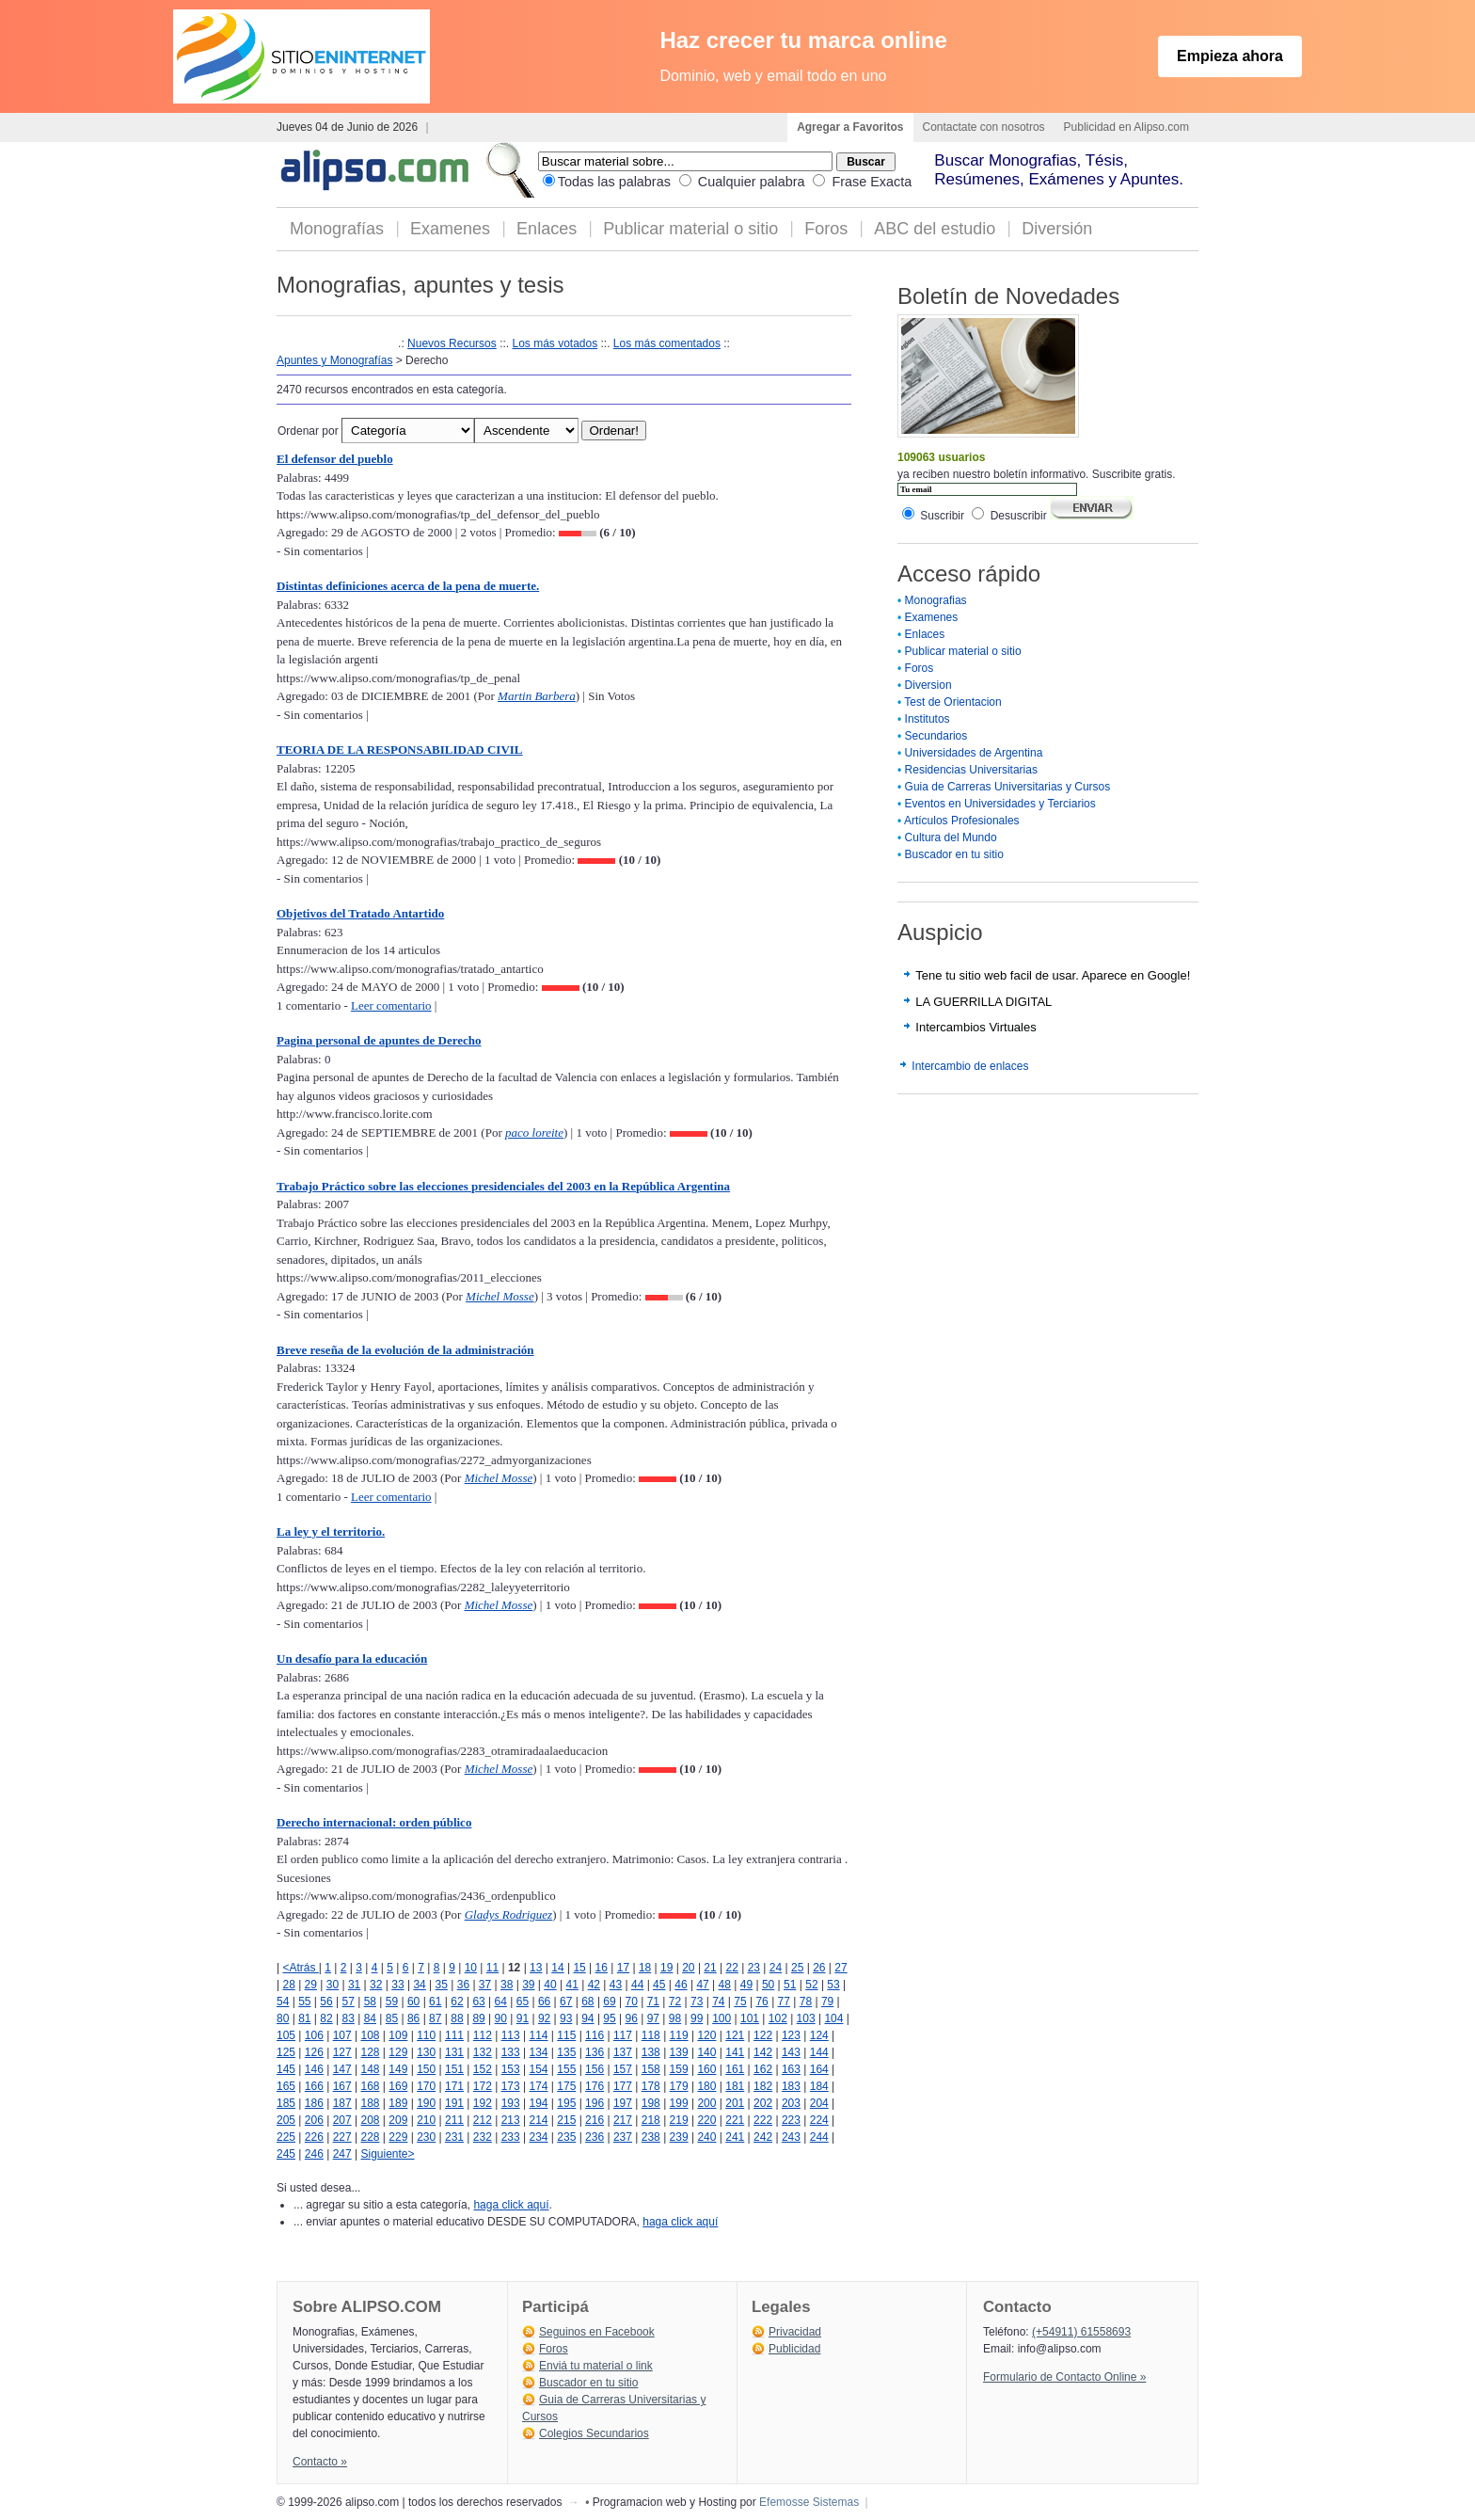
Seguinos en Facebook (597, 2331)
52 (811, 1984)
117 (622, 2035)
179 (679, 2086)
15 (579, 1967)
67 (566, 2001)
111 (454, 2035)
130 (426, 2052)
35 (442, 1984)
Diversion (928, 685)
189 (398, 2103)
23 (754, 1967)
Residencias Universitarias (971, 769)
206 (314, 2120)
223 (791, 2120)
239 (679, 2137)
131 (454, 2052)
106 (314, 2035)
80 (283, 2018)
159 (679, 2069)
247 (342, 2154)
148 (369, 2069)
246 (314, 2154)
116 (594, 2035)
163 (791, 2069)
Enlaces (546, 228)
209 (398, 2120)
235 (566, 2137)
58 (370, 2001)
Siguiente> (387, 2154)
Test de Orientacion (952, 702)
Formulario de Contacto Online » (1064, 2377)
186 (314, 2103)
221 (734, 2120)
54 (283, 2001)
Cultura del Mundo (951, 837)
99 (696, 2018)
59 (392, 2001)
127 (342, 2052)
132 (482, 2052)
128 (369, 2052)
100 (721, 2018)
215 (566, 2120)
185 (286, 2103)
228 (369, 2137)
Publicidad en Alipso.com (1126, 127)
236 (594, 2137)
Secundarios (936, 735)
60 (413, 2001)
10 (471, 1967)
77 (784, 2001)
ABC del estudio (934, 228)
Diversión (1057, 228)
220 (706, 2120)
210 (426, 2120)
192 (482, 2103)
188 (369, 2103)
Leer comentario (391, 1005)
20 (688, 1967)
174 (538, 2086)
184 (819, 2086)
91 (522, 2018)
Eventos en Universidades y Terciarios (1000, 803)
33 (397, 1984)
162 (762, 2069)
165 (286, 2086)
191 (454, 2103)
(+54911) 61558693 (1081, 2331)
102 (778, 2018)
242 (762, 2137)
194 (538, 2103)
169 (398, 2086)
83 (347, 2018)
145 (286, 2069)
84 (370, 2018)
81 (304, 2018)
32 (376, 1984)
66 (544, 2001)
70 (632, 2001)
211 (454, 2120)
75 (740, 2001)
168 (369, 2086)
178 (651, 2086)
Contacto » (320, 2461)
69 (609, 2001)
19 (666, 1967)
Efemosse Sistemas (809, 2502)
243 (791, 2137)
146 (314, 2069)
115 (566, 2035)
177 (622, 2086)
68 (587, 2001)
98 (675, 2018)
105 (286, 2035)
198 (651, 2103)
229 (398, 2137)
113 (510, 2035)
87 (435, 2018)
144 (819, 2052)
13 (536, 1967)
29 (311, 1984)
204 (819, 2103)
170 (426, 2086)
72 (675, 2001)
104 (833, 2018)
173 (510, 2086)
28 (288, 1984)
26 (819, 1967)
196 (594, 2103)
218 (651, 2120)
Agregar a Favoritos (850, 127)
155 (566, 2069)
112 (482, 2035)
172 (482, 2086)
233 (510, 2137)
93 (566, 2018)
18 (645, 1967)
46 (680, 1984)
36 (463, 1984)
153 (510, 2069)
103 (806, 2018)
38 (506, 1984)
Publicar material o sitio (690, 228)
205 (286, 2120)
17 (623, 1967)
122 (762, 2035)
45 (659, 1984)
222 (762, 2120)
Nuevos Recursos (452, 343)
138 (651, 2052)
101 (749, 2018)
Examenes (450, 228)
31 (354, 1984)
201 (734, 2103)
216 (594, 2120)
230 (426, 2137)
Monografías (337, 228)
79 (827, 2001)
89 (478, 2018)
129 (398, 2052)
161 (734, 2069)
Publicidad (794, 2348)
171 (454, 2086)
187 (342, 2103)
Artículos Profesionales (962, 820)
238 (651, 2137)
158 (651, 2069)
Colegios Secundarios (594, 2433)
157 (622, 2069)
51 (790, 1984)
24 (775, 1967)
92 (544, 2018)
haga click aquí (510, 2204)
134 (538, 2052)
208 (369, 2120)
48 (725, 1984)
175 (566, 2086)
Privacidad (795, 2331)
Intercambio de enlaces (970, 1066)
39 (528, 1984)
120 (706, 2035)
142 (762, 2052)
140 (706, 2052)
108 (369, 2035)
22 (732, 1967)
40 (550, 1984)
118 (651, 2035)
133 (510, 2052)
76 (761, 2001)
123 (791, 2035)
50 (768, 1984)
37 (485, 1984)
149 (398, 2069)
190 (426, 2103)
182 (762, 2086)
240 (706, 2137)
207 (342, 2120)
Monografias (936, 600)
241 (734, 2137)
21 (710, 1967)
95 (609, 2018)
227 (342, 2137)
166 (314, 2086)
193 (510, 2103)
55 (304, 2001)
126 (314, 2052)
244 (819, 2137)
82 (326, 2018)
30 (332, 1984)
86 (413, 2018)
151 (454, 2069)
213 (510, 2120)
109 (398, 2035)
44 (637, 1984)
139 (679, 2052)
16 (601, 1967)
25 (797, 1967)
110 (426, 2035)
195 (566, 2103)
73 (696, 2001)
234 (538, 2137)
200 (706, 2103)
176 (594, 2086)
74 (718, 2001)
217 (622, 2120)
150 (426, 2069)
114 (538, 2035)
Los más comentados (667, 343)
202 (762, 2103)
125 (286, 2052)
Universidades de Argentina (974, 752)
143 (791, 2052)
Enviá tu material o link (596, 2365)
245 (286, 2154)
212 (482, 2120)
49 (746, 1984)
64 (501, 2001)
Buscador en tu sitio (954, 854)
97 (653, 2018)
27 (840, 1967)
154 (538, 2069)
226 (314, 2137)
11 (492, 1967)
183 (791, 2086)
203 (791, 2103)
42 (594, 1984)
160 (706, 2069)
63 (478, 2001)
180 (706, 2086)
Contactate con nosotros (984, 127)
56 (326, 2001)
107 (342, 2035)
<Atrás (300, 1967)
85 (392, 2018)
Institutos (927, 719)
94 (587, 2018)
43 (616, 1984)
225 (286, 2137)
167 (342, 2086)
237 (622, 2137)
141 (734, 2052)
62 (457, 2001)
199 (679, 2103)
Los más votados (554, 343)
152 (482, 2069)
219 (679, 2120)
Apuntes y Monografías (334, 360)
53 (833, 1984)
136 (594, 2052)
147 (342, 2069)
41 (571, 1984)
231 (454, 2137)
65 (522, 2001)
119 (679, 2035)
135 (566, 2052)
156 (594, 2069)
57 (347, 2001)
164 (819, 2069)
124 (819, 2035)
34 (419, 1984)
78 (806, 2001)
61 (435, 2001)
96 (632, 2018)
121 (734, 2035)
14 (557, 1967)
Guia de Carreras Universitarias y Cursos (1008, 786)
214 (538, 2120)
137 (622, 2052)
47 (702, 1984)
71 (653, 2001)
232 (482, 2137)
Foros (826, 228)
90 (501, 2018)
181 (734, 2086)
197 (622, 2103)
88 (457, 2018)
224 (819, 2120)
